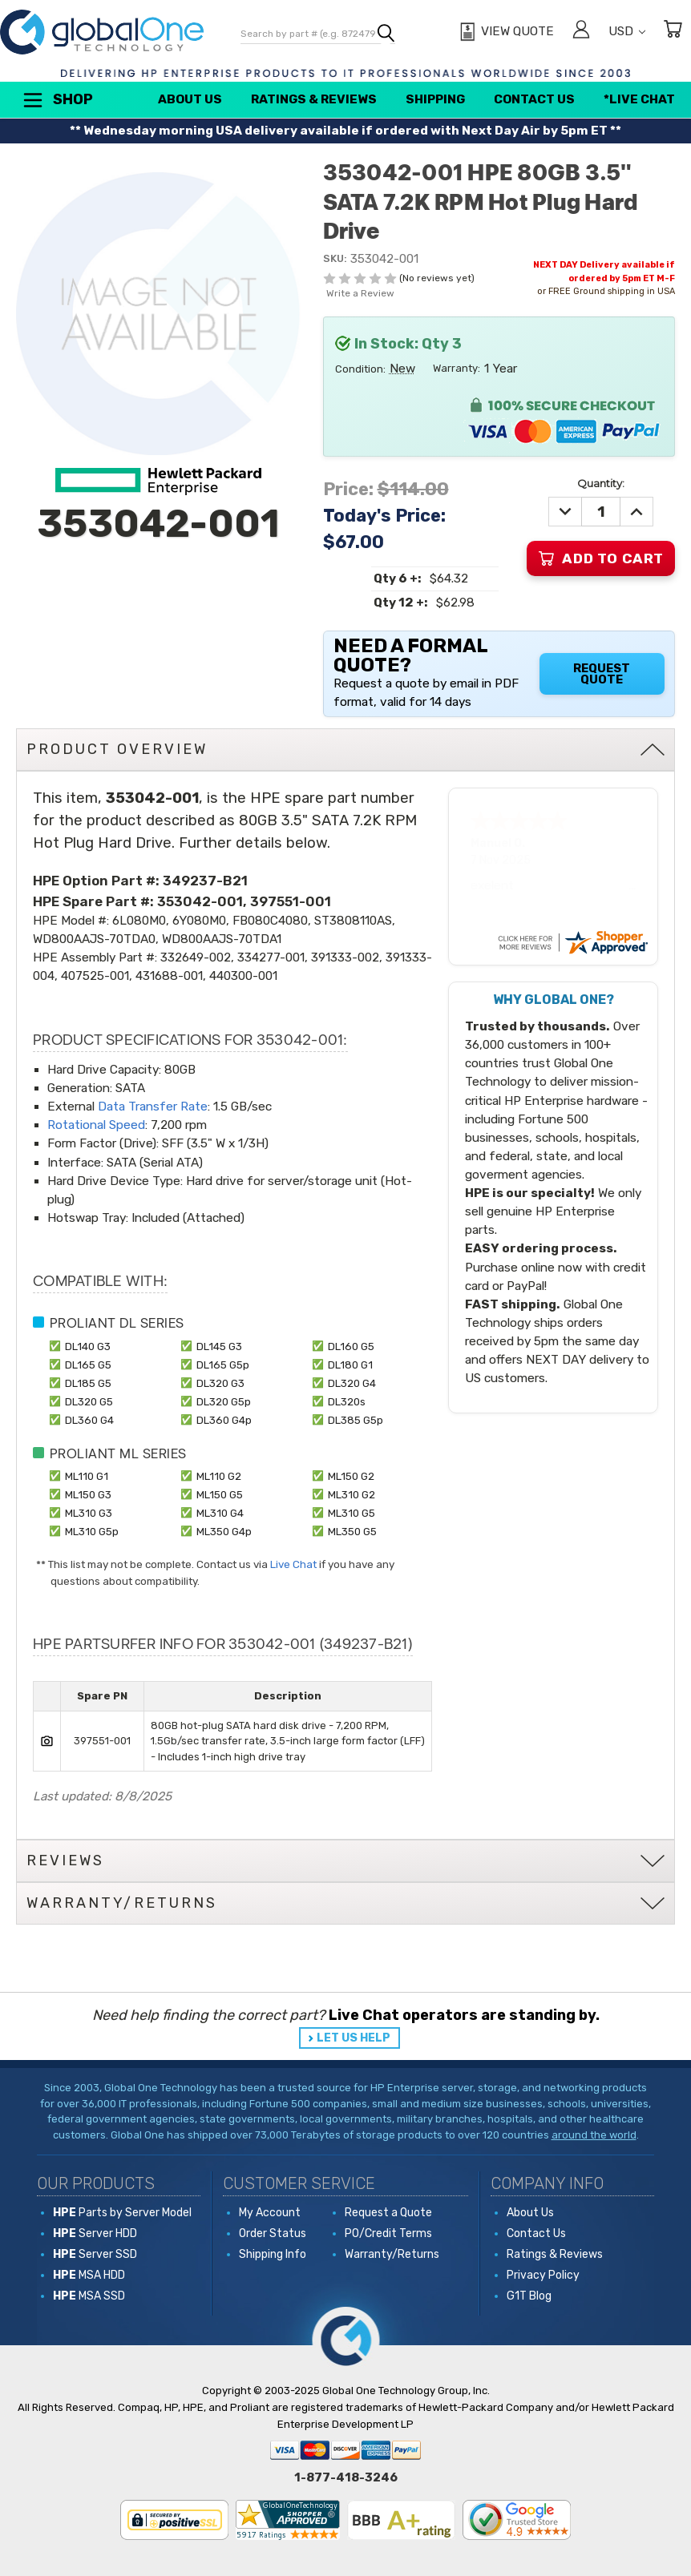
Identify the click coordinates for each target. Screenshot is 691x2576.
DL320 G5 (89, 1401)
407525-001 (95, 976)
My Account (270, 2212)
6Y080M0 (199, 920)
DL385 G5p (355, 1419)
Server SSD (95, 2254)
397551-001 (290, 901)
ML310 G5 (351, 1512)
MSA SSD (89, 2296)
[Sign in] (581, 31)
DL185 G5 (88, 1383)
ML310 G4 (220, 1512)
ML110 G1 (86, 1475)
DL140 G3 (88, 1346)
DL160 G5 (351, 1346)
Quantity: (600, 483)
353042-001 (200, 901)
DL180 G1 (350, 1364)
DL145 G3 (219, 1346)
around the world (594, 2135)
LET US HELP (353, 2038)
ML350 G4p (224, 1531)
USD (626, 31)
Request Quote (601, 674)
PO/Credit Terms (388, 2233)
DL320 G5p (223, 1401)
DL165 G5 (88, 1364)
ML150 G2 (351, 1475)
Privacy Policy (543, 2275)
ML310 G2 (351, 1494)
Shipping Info (272, 2254)
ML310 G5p (92, 1531)
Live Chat (293, 1564)
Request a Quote (388, 2212)
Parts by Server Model (122, 2212)
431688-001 (169, 976)
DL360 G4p (224, 1419)
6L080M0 (139, 920)
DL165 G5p (222, 1364)
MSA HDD (89, 2275)
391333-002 (345, 957)
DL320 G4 (352, 1383)
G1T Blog (529, 2296)
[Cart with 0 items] (672, 31)
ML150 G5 (219, 1494)
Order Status (272, 2233)
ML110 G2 (218, 1475)
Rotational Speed (96, 1125)
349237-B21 (205, 881)
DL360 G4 (89, 1419)
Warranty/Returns (392, 2254)
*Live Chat (639, 99)
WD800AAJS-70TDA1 (221, 939)
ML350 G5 (352, 1531)
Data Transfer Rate (153, 1106)
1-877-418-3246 (346, 2477)
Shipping (435, 99)
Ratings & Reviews (314, 99)
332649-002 (195, 957)
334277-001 (271, 957)
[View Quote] (505, 32)
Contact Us (534, 99)
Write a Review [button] (360, 293)
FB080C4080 (270, 920)
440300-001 (243, 976)
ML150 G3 (88, 1494)
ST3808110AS (353, 920)
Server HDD (95, 2233)
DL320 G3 (220, 1383)
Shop (57, 100)
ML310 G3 (88, 1512)
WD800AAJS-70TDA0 (94, 939)
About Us (190, 99)
